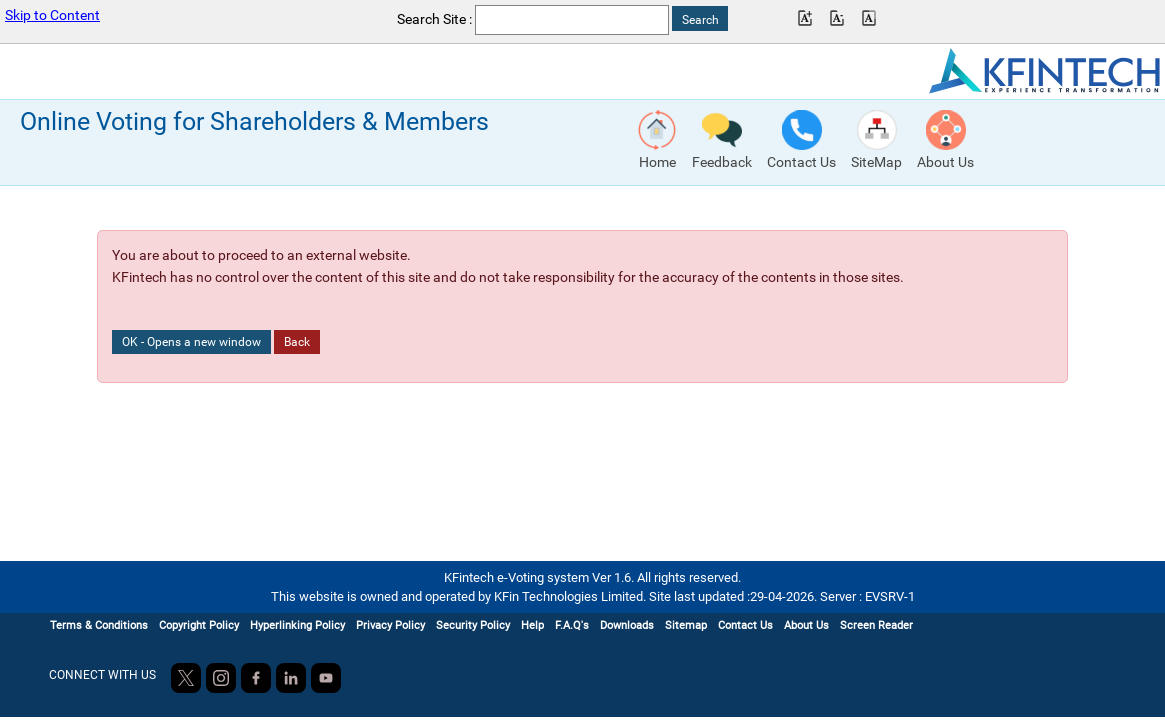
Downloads (627, 625)
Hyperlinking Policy (297, 625)
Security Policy (473, 625)
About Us (806, 625)
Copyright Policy (199, 625)
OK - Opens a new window (191, 342)
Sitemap (686, 625)
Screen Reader (876, 625)
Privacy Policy (390, 625)
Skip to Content (52, 15)
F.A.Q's (572, 625)
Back (297, 342)
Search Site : (434, 19)
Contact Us (745, 625)
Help (532, 625)
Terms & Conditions (99, 625)
